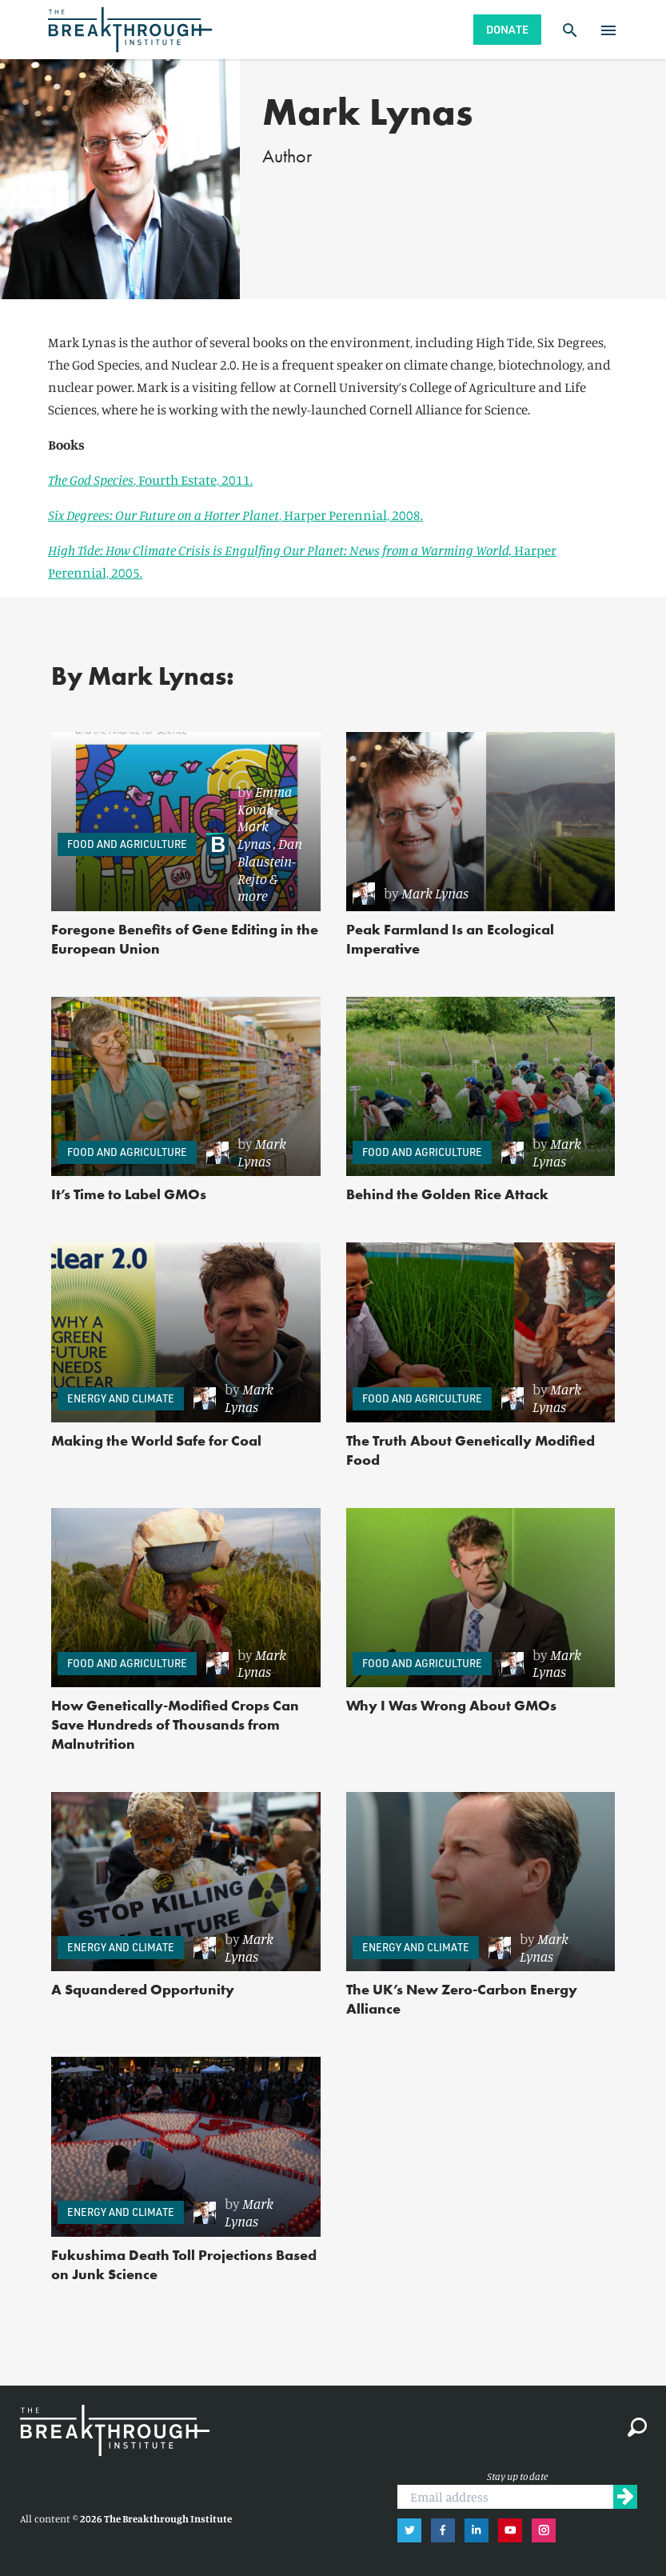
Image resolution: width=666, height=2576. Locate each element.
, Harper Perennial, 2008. (235, 514)
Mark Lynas (254, 834)
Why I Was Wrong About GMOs (451, 1705)
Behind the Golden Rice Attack (447, 1194)
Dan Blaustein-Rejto (269, 860)
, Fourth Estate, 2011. (150, 479)
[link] (255, 844)
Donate (507, 29)
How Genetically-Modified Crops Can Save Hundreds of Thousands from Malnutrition (175, 1724)
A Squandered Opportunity (142, 1989)
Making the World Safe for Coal (156, 1440)
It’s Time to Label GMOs (128, 1194)
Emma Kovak (264, 800)
